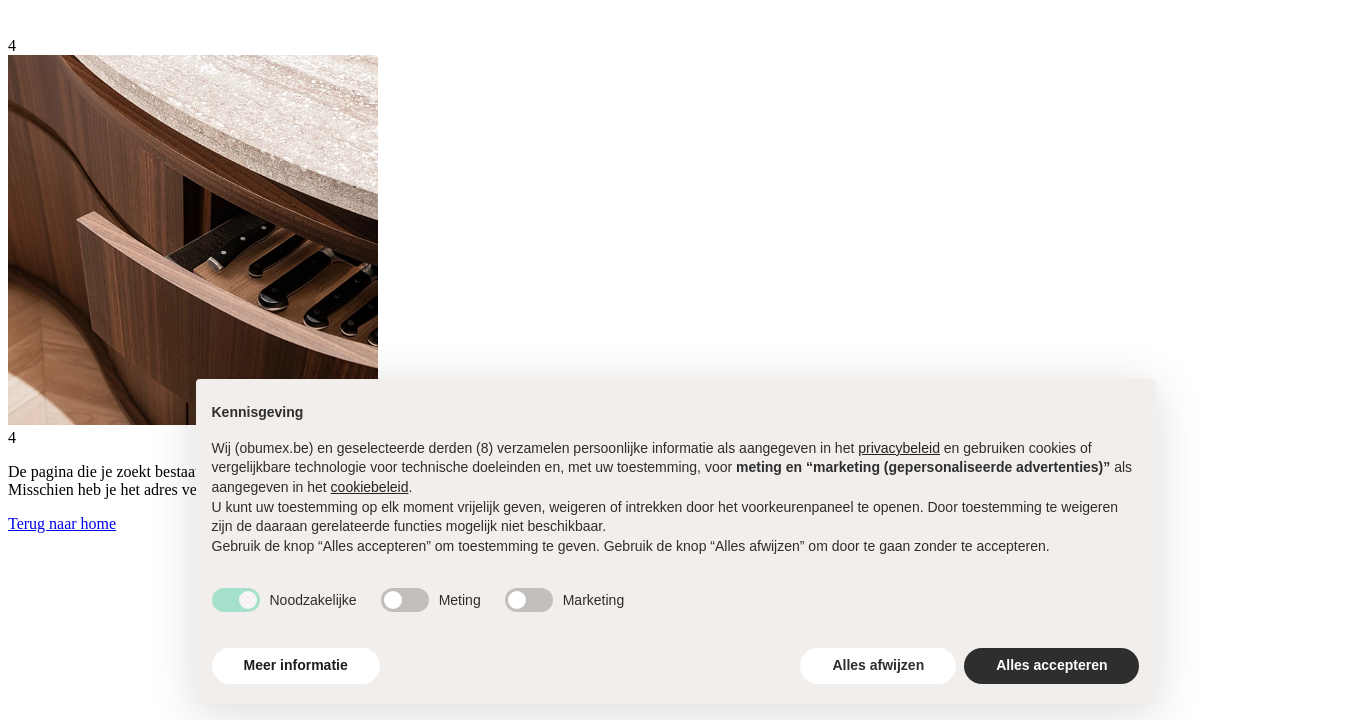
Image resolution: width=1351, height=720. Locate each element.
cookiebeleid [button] (370, 487)
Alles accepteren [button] (1051, 665)
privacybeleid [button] (899, 448)
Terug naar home (62, 523)
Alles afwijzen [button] (878, 665)
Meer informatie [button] (296, 665)
